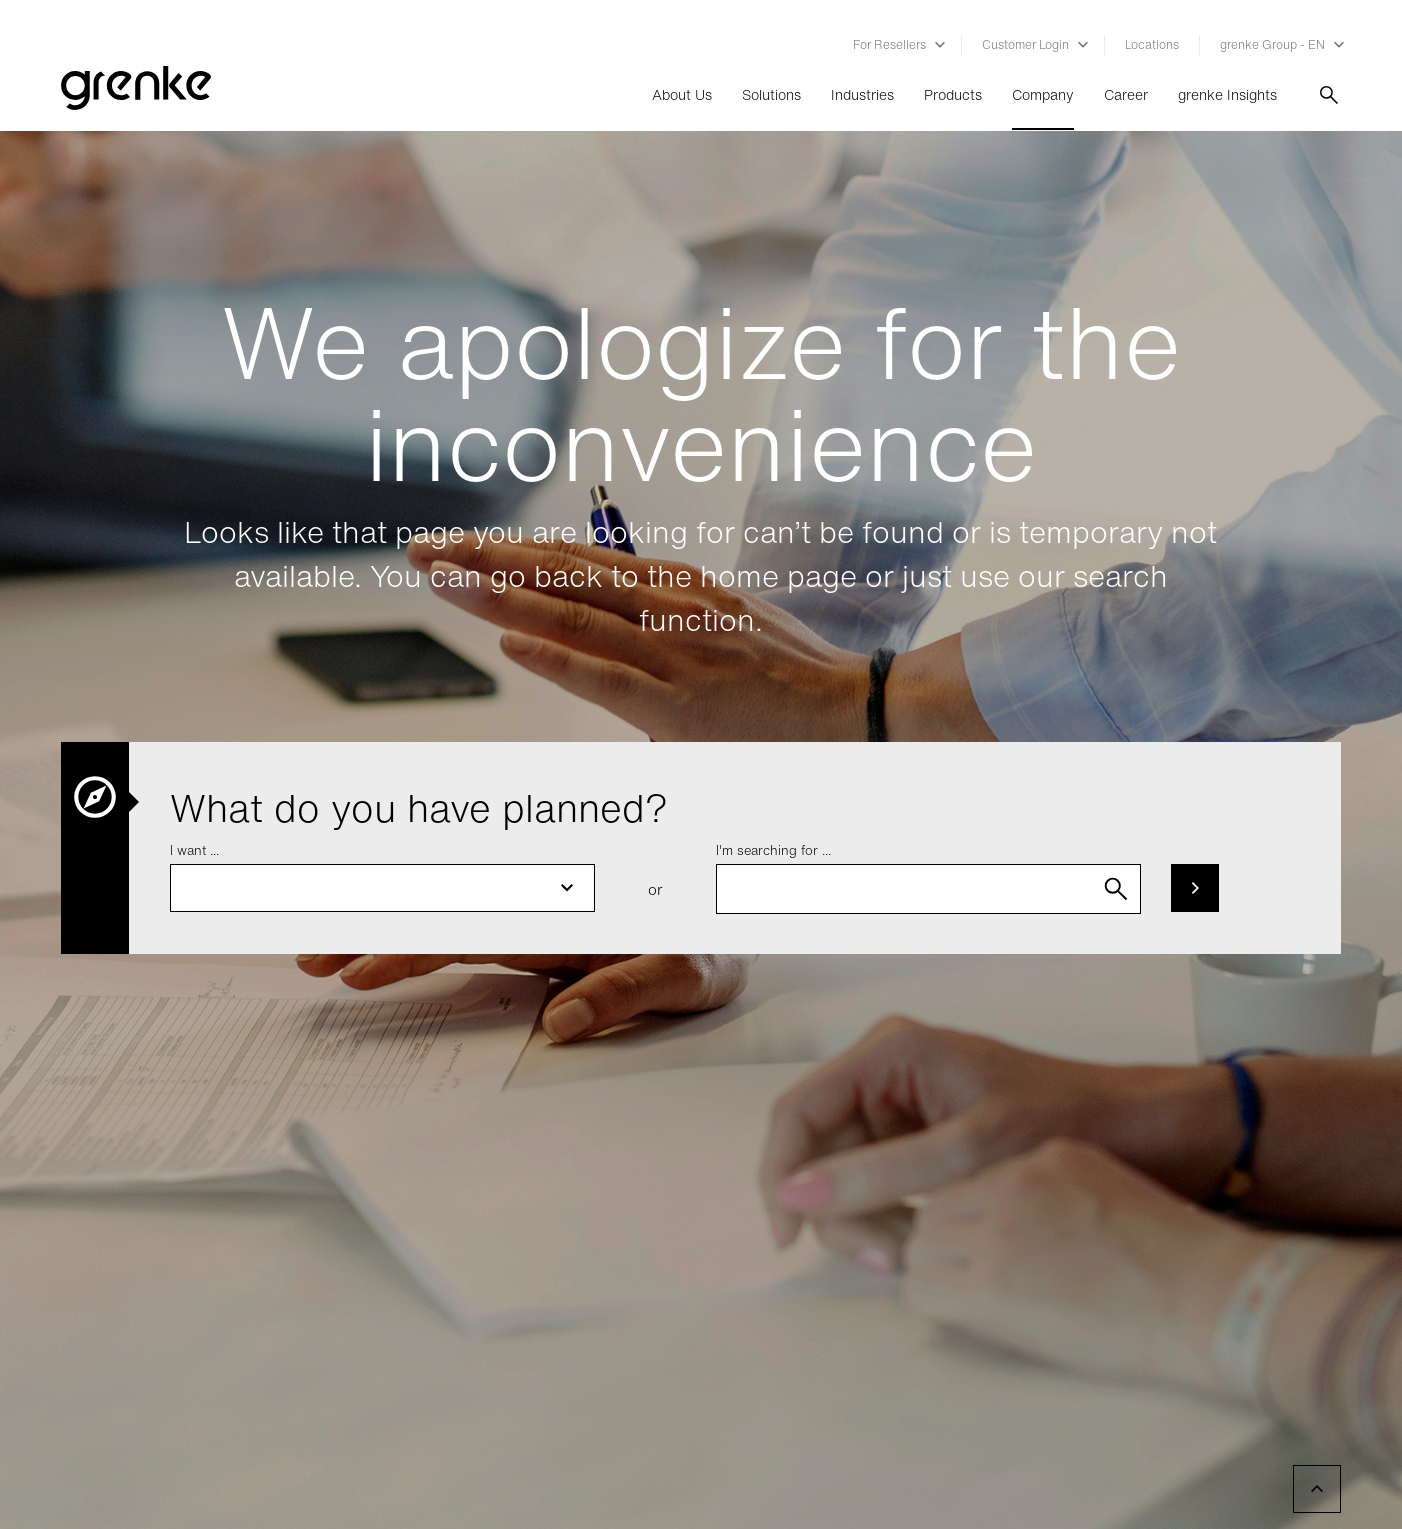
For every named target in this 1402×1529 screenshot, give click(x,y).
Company (1043, 95)
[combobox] (928, 889)
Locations (1152, 44)
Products (953, 95)
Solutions (771, 95)
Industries (862, 95)
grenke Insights (1227, 95)
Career (1126, 95)
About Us (682, 95)
